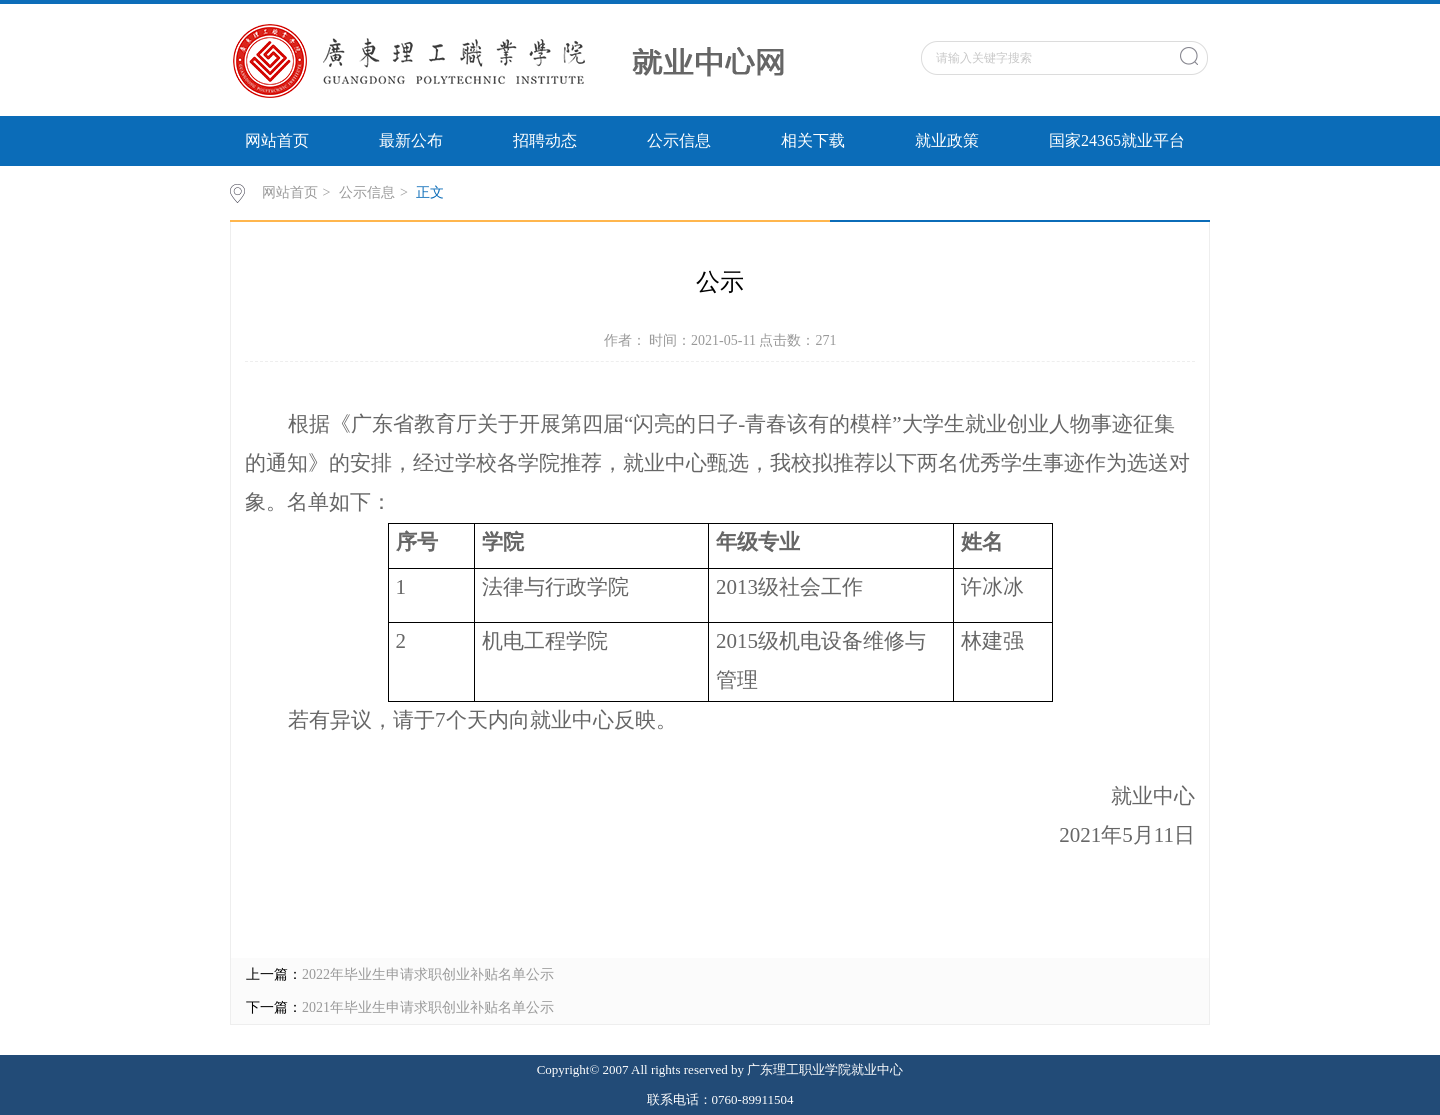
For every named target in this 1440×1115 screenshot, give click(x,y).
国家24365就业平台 (1117, 140)
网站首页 (277, 140)
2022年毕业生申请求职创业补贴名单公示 (428, 974)
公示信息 (679, 140)
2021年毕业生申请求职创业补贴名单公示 (428, 1007)
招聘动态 (545, 140)
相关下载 (813, 140)
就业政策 (947, 140)
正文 (430, 192)
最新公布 (411, 140)
